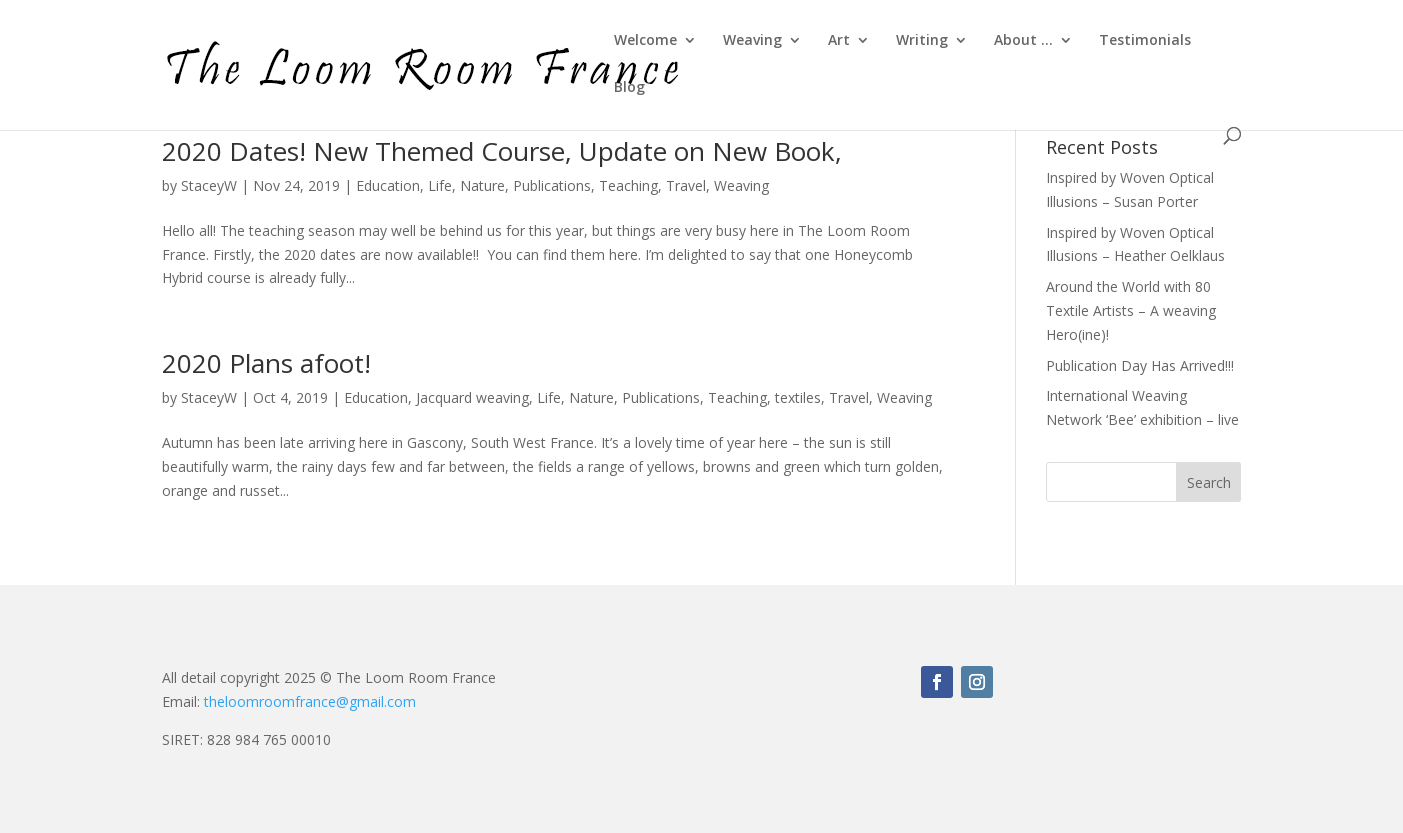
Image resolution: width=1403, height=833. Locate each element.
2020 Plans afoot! (266, 363)
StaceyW (209, 185)
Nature (482, 185)
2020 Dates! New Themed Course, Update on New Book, (502, 151)
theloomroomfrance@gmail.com (310, 701)
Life (440, 185)
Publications (552, 185)
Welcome (645, 41)
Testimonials (1145, 41)
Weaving (752, 41)
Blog (629, 88)
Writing (922, 41)
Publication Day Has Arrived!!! (1140, 365)
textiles (798, 397)
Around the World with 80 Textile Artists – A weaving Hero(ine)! (1131, 310)
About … (1023, 41)
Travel (686, 185)
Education (388, 185)
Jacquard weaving (472, 397)
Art (839, 41)
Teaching (628, 185)
